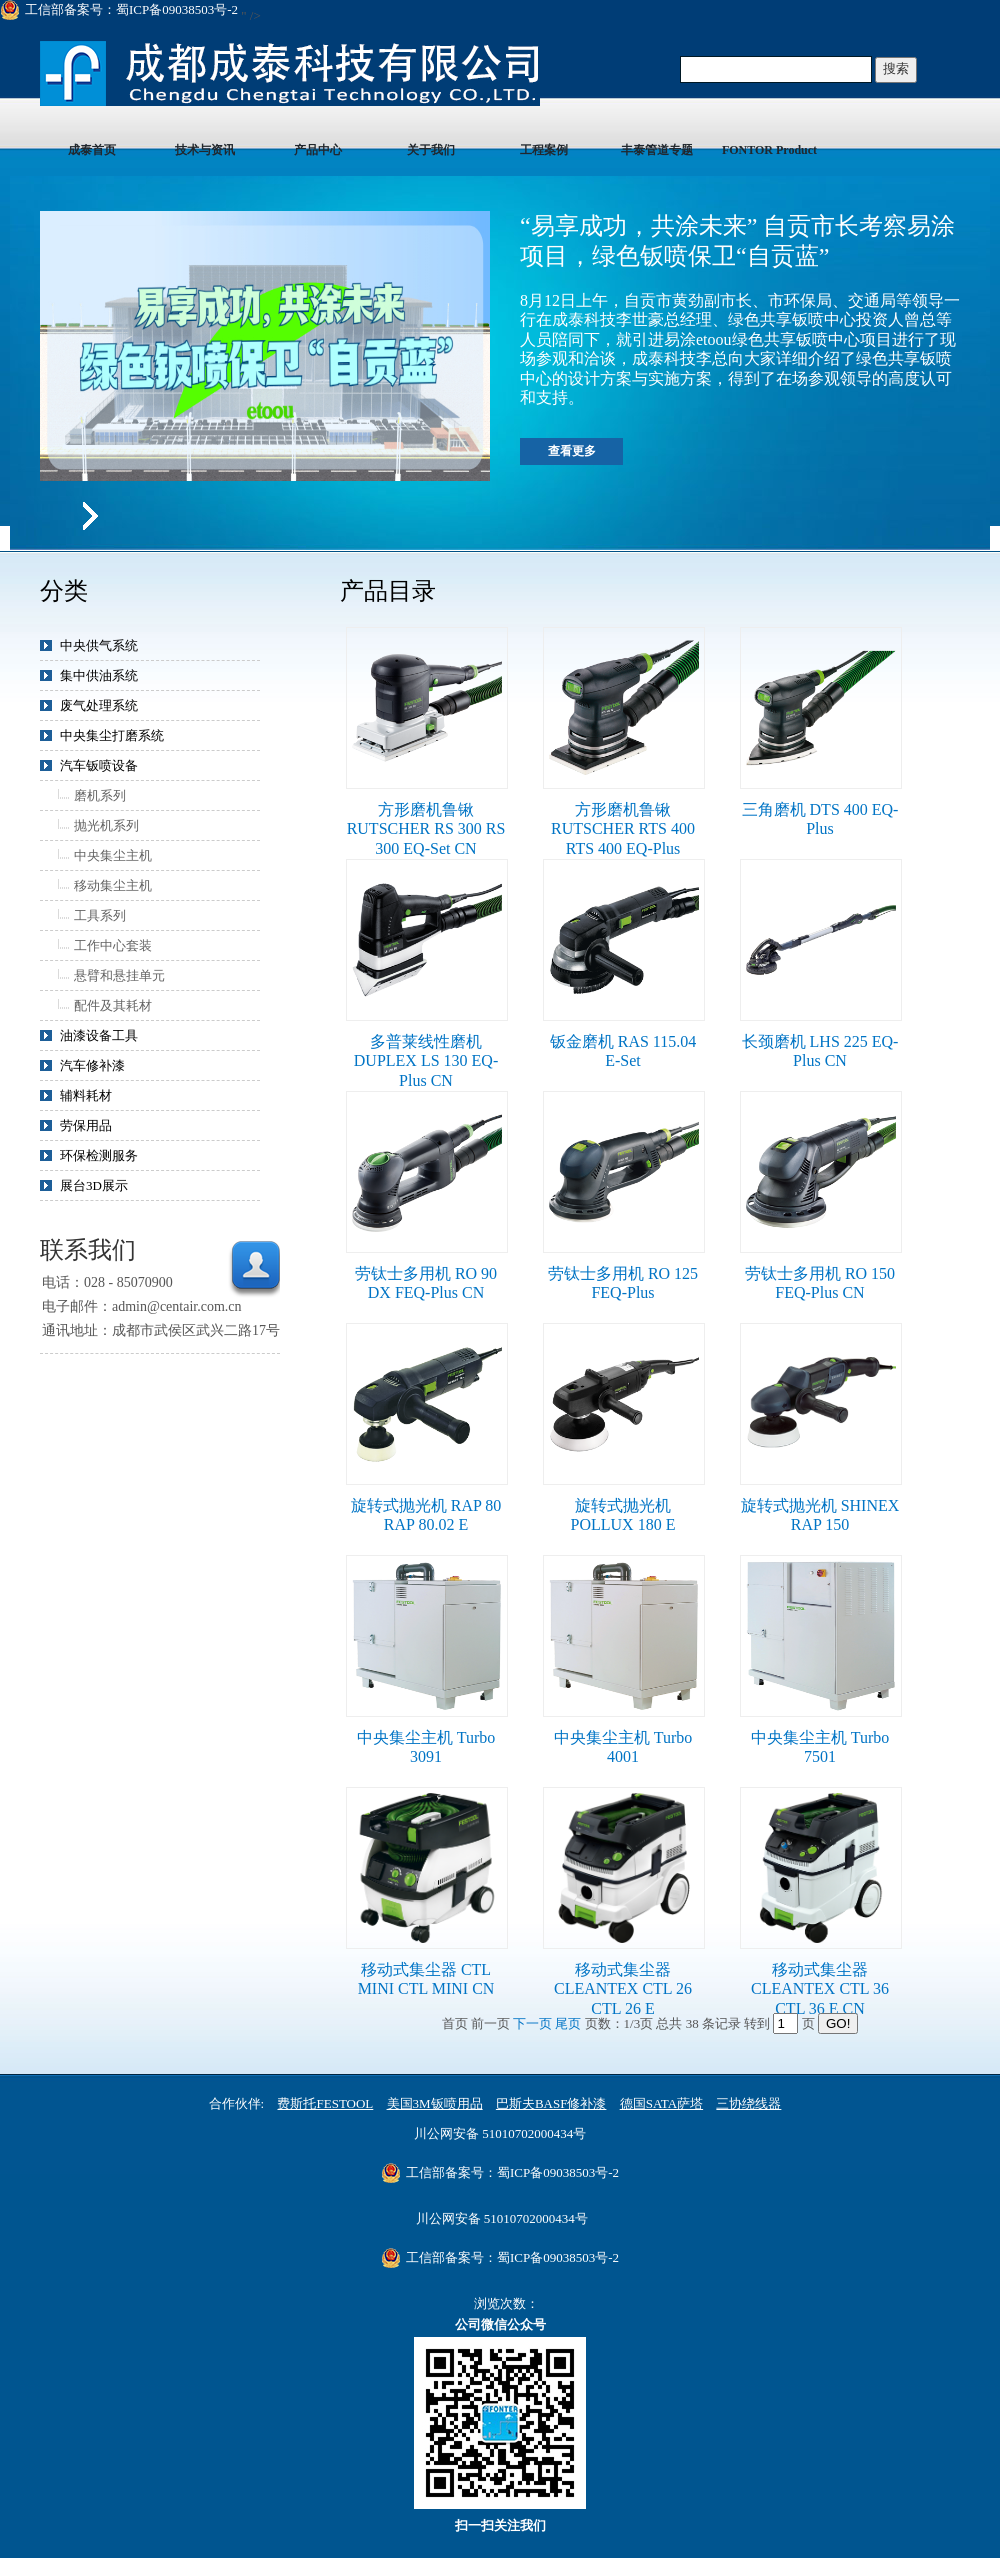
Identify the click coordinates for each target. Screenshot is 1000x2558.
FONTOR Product (769, 150)
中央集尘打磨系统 (112, 735)
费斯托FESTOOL (325, 2103)
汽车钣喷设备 (99, 765)
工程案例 (544, 150)
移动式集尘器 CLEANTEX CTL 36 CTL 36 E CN (820, 1989)
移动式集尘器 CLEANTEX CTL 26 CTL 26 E (623, 1989)
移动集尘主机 (113, 885)
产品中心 (318, 150)
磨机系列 (100, 795)
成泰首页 (92, 150)
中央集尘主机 (113, 855)
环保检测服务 (99, 1155)
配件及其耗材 (113, 1005)
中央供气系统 (99, 645)
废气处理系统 (99, 705)
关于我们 (431, 150)
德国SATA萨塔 (661, 2103)
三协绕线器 (748, 2103)
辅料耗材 (86, 1095)
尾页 (569, 2023)
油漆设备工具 (99, 1035)
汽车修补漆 (92, 1065)
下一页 (534, 2023)
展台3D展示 (94, 1185)
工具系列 (100, 915)
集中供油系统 (99, 675)
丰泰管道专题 (657, 150)
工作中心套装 (113, 945)
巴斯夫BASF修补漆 (551, 2103)
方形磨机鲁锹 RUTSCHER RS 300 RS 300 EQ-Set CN (426, 829)
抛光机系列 (106, 825)
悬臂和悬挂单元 (119, 975)
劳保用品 (86, 1125)
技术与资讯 (205, 150)
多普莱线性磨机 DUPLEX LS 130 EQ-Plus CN (426, 1061)
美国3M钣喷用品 (435, 2103)
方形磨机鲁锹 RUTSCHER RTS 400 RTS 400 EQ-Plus (623, 829)
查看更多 (572, 451)
